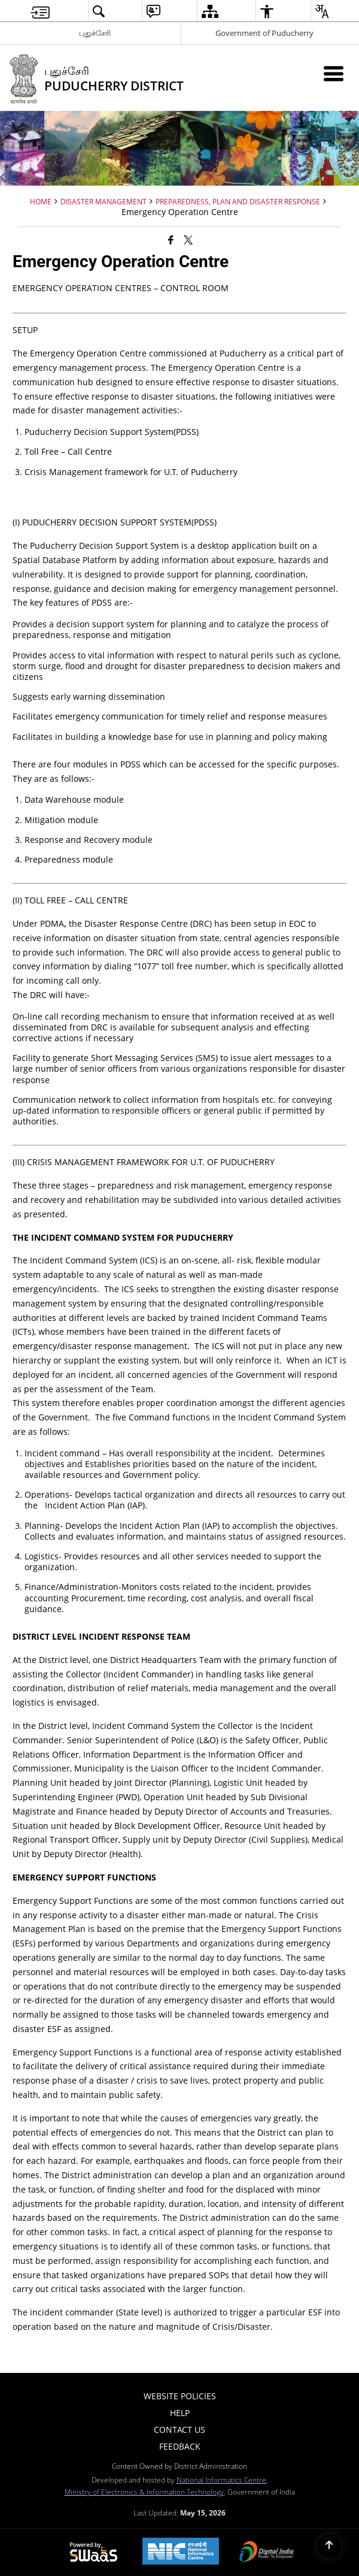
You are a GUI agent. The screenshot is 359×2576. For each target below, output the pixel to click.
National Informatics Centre (221, 2479)
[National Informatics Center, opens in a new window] (180, 2552)
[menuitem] (40, 11)
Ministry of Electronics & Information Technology (144, 2491)
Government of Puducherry (264, 33)
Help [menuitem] (180, 2412)
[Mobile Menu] (333, 73)
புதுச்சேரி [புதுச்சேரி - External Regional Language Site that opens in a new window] (95, 33)
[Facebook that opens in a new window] (170, 239)
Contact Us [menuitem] (179, 2429)
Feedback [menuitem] (179, 2446)
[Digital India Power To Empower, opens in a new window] (266, 2552)
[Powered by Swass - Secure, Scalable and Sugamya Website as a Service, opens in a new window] (93, 2552)
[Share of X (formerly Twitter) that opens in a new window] (188, 239)
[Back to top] (329, 2546)
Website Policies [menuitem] (180, 2396)
